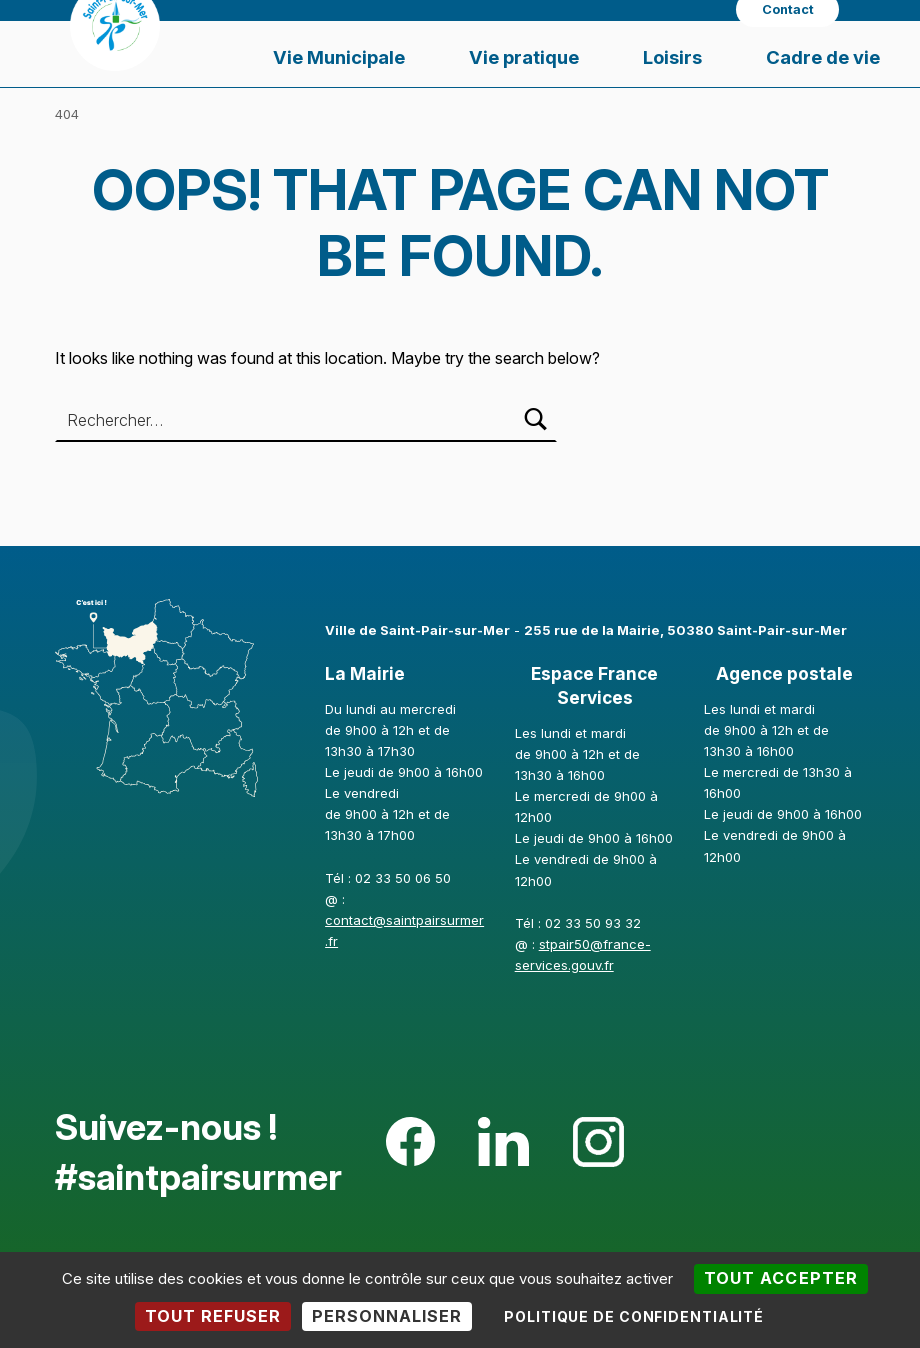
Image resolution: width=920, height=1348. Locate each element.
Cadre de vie (823, 57)
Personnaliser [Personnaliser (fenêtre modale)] (387, 1316)
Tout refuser (213, 1316)
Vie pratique (524, 57)
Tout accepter (780, 1278)
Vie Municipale (339, 57)
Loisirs (672, 57)
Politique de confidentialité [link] (634, 1316)
